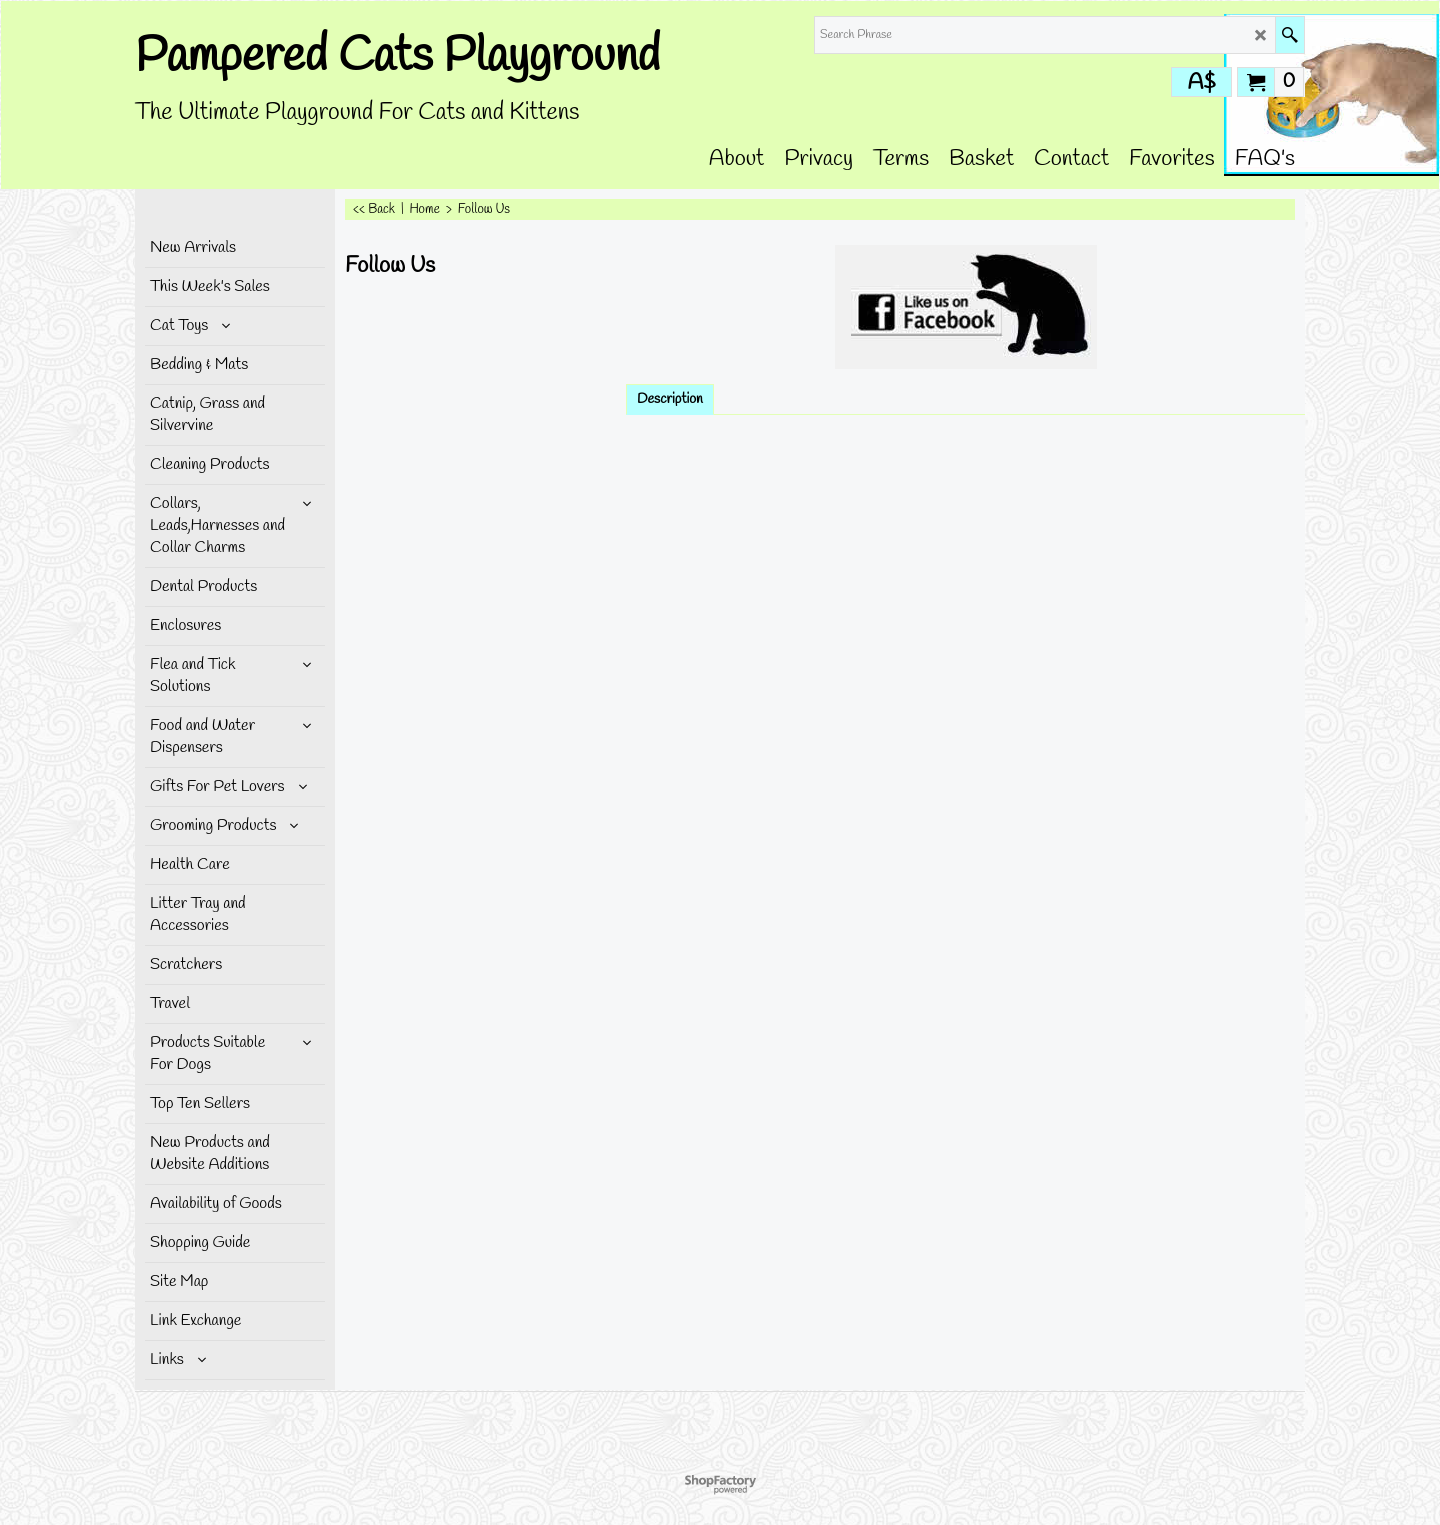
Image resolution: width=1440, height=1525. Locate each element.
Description (670, 399)
